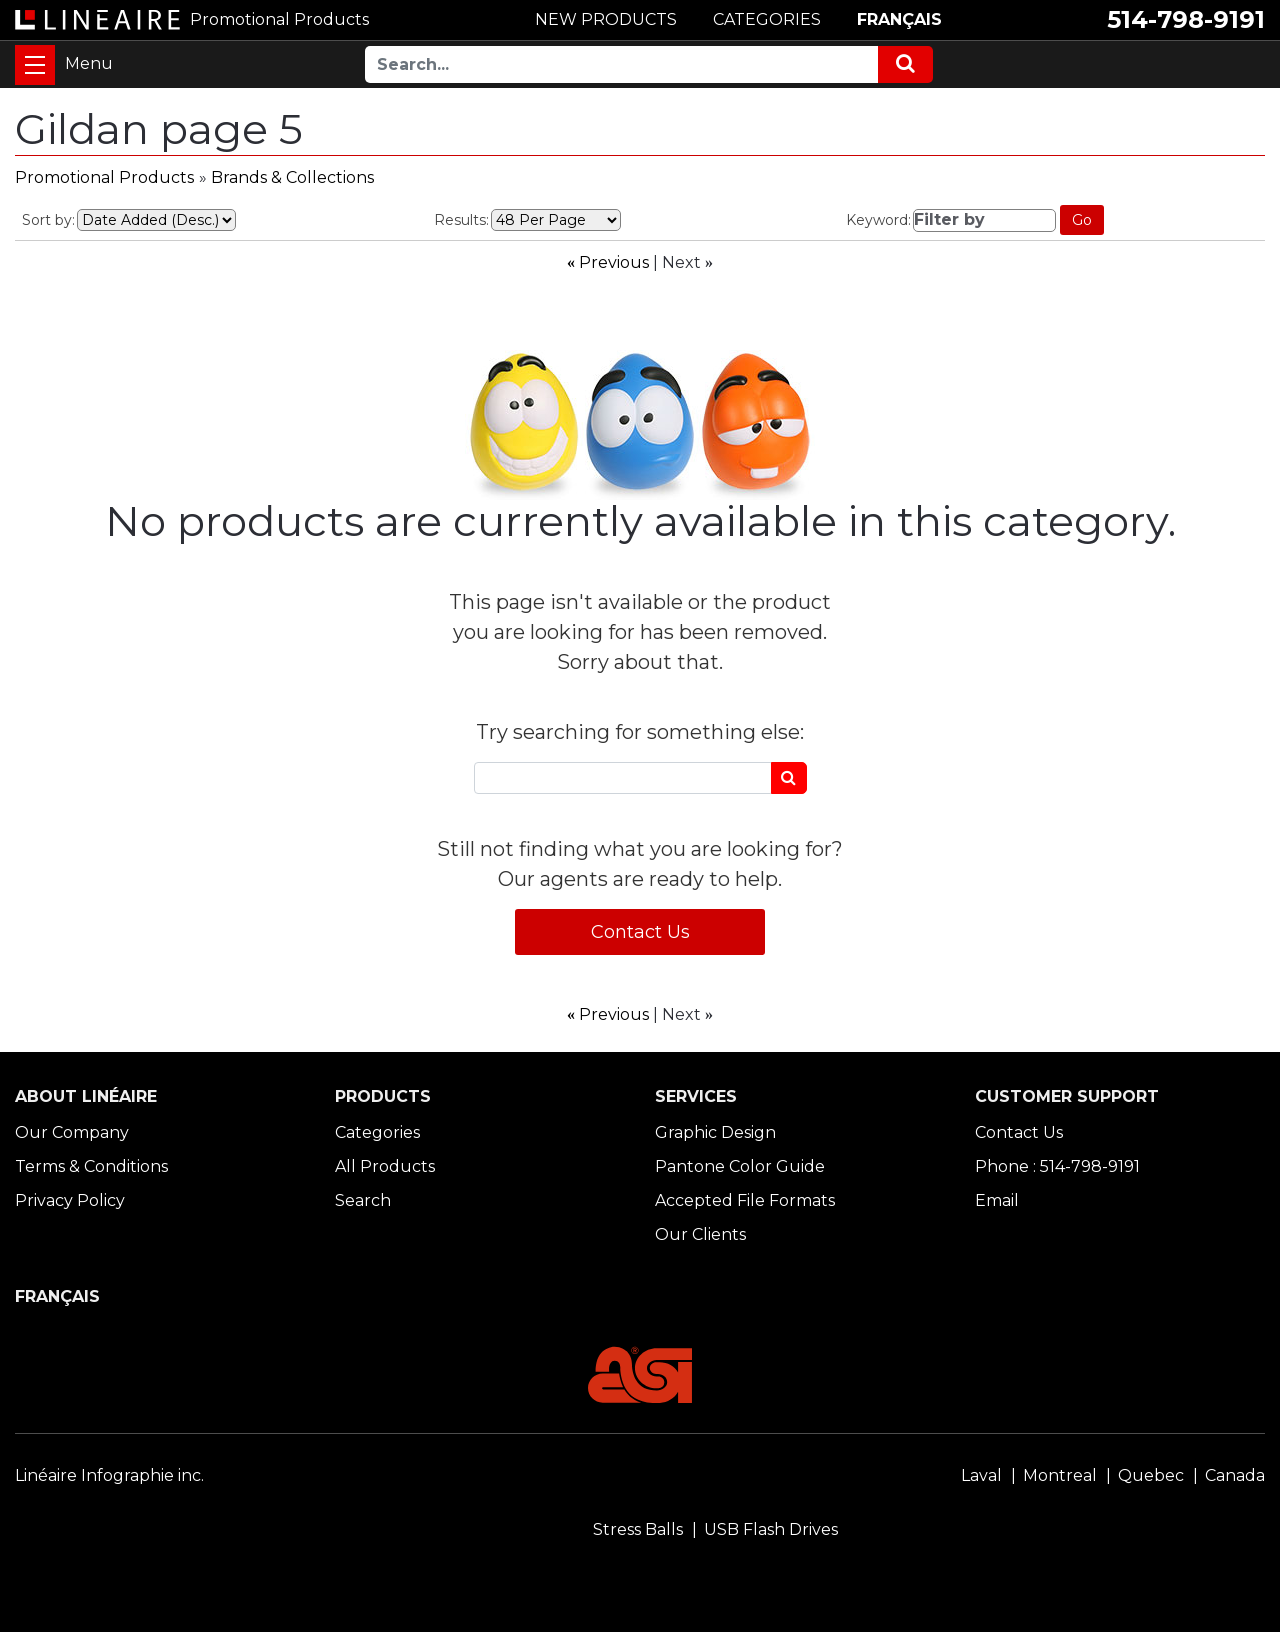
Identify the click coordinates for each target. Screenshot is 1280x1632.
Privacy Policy (70, 1200)
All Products (385, 1166)
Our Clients (700, 1234)
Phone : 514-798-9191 (1057, 1166)
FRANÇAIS (899, 19)
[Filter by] (985, 220)
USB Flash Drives (771, 1529)
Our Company (72, 1132)
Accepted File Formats (745, 1200)
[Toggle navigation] (35, 65)
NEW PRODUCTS (606, 19)
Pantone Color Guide (740, 1166)
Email (997, 1200)
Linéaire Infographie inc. (109, 1475)
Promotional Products (104, 177)
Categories (377, 1132)
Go (1082, 220)
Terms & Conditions (91, 1166)
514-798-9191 (1186, 19)
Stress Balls (638, 1529)
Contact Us (640, 932)
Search (363, 1200)
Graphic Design (715, 1132)
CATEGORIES (767, 19)
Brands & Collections (292, 177)
